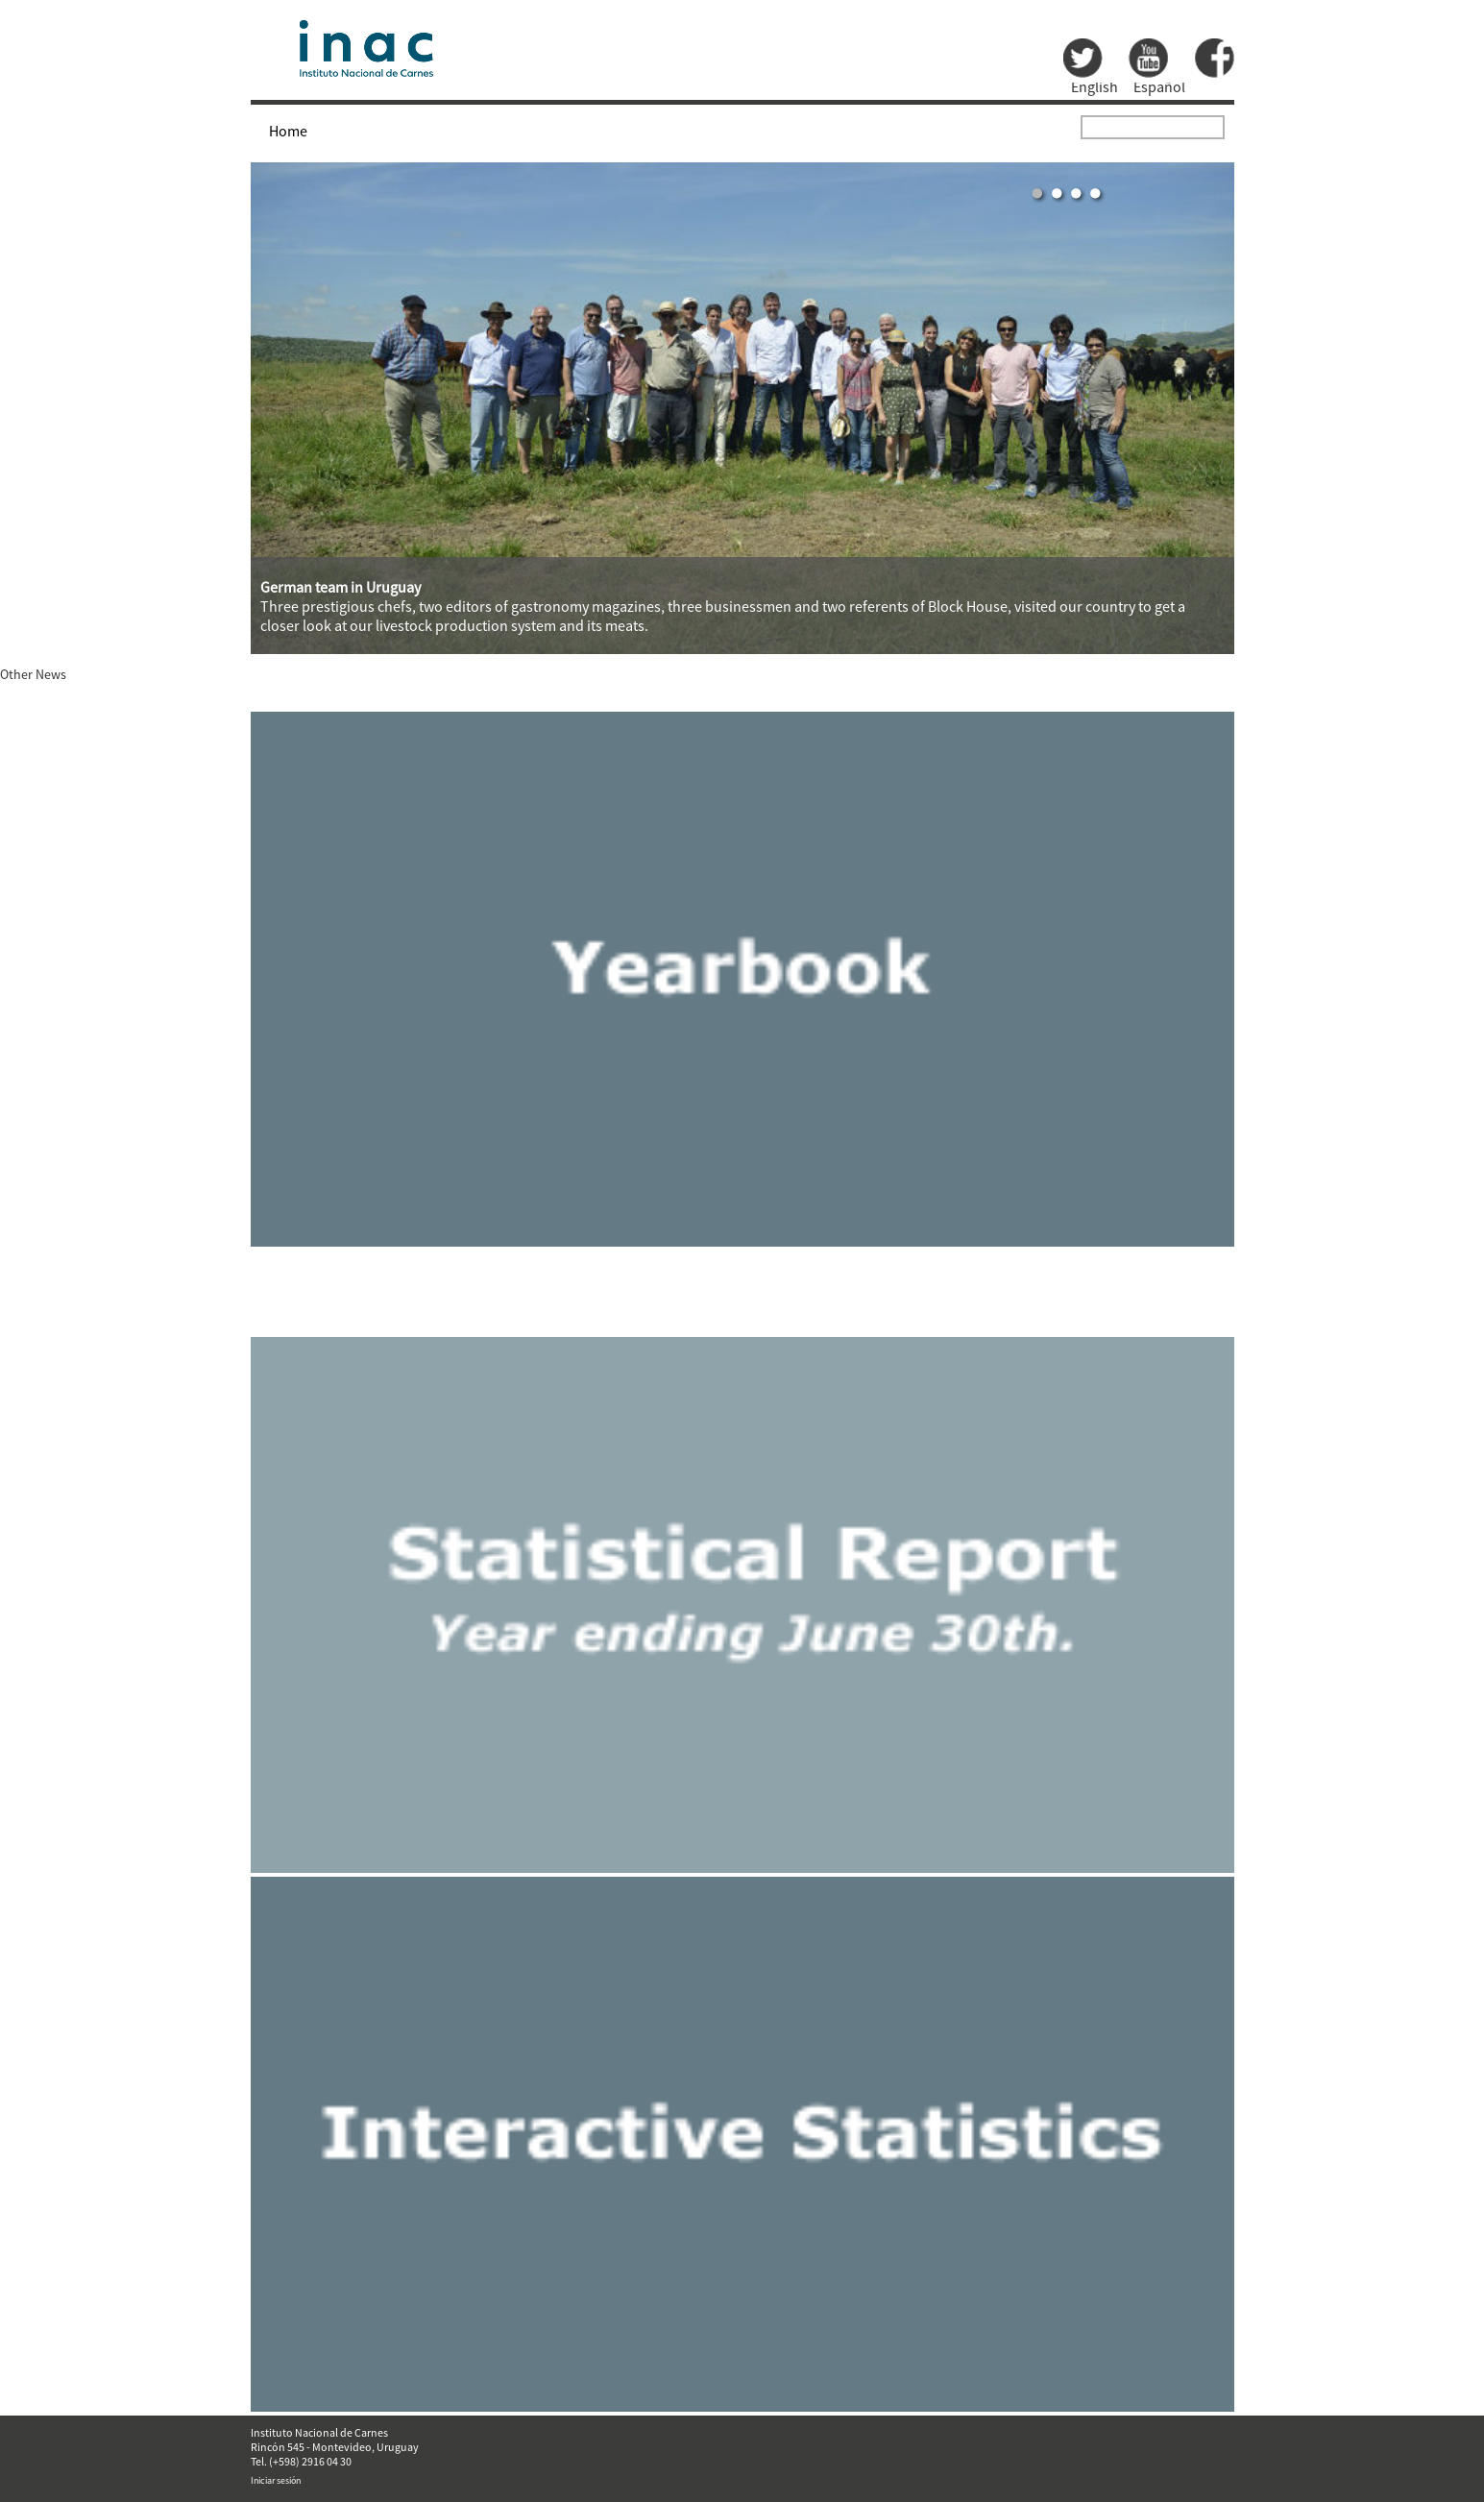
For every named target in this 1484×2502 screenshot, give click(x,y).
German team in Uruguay (340, 586)
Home (288, 130)
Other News (33, 674)
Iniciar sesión (276, 2480)
